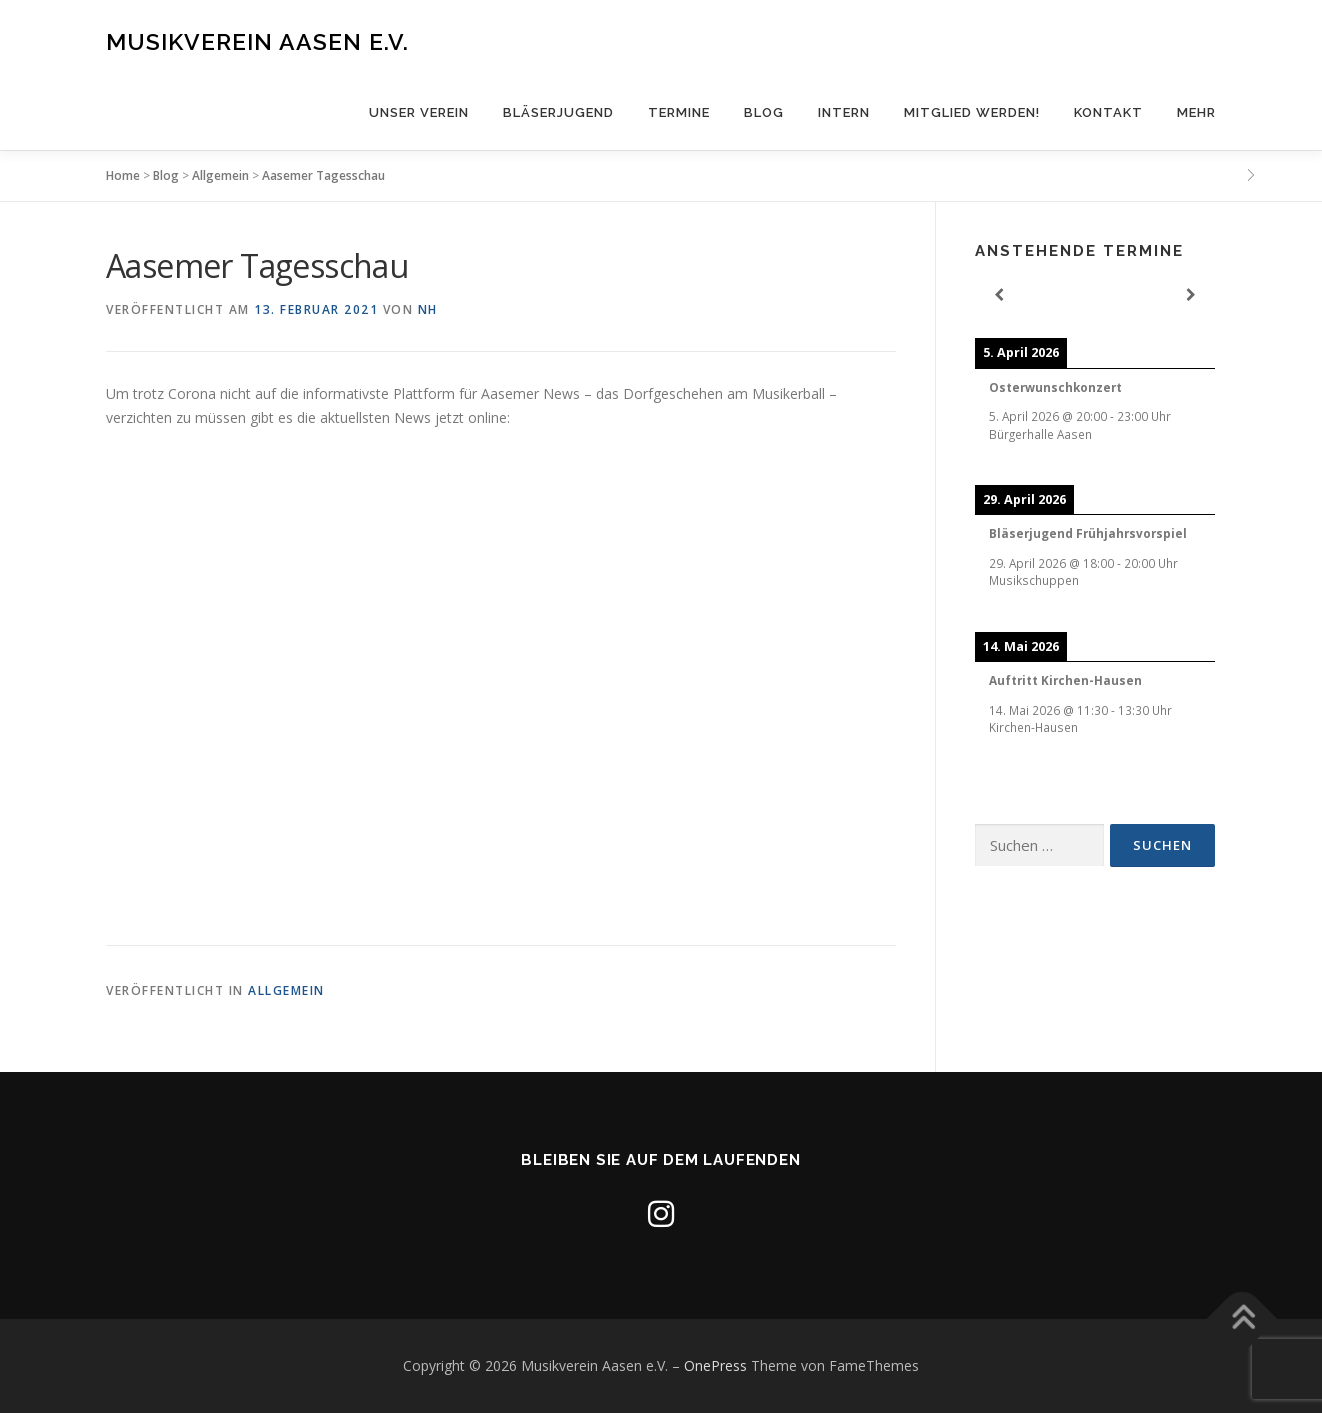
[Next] (1191, 295)
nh (428, 309)
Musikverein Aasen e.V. (257, 40)
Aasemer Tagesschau (323, 175)
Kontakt (1108, 112)
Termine (679, 112)
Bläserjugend (558, 112)
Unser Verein (419, 112)
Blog (764, 112)
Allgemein (220, 175)
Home (123, 175)
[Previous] (999, 295)
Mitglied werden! (972, 112)
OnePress (715, 1365)
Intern (844, 112)
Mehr (1196, 112)
